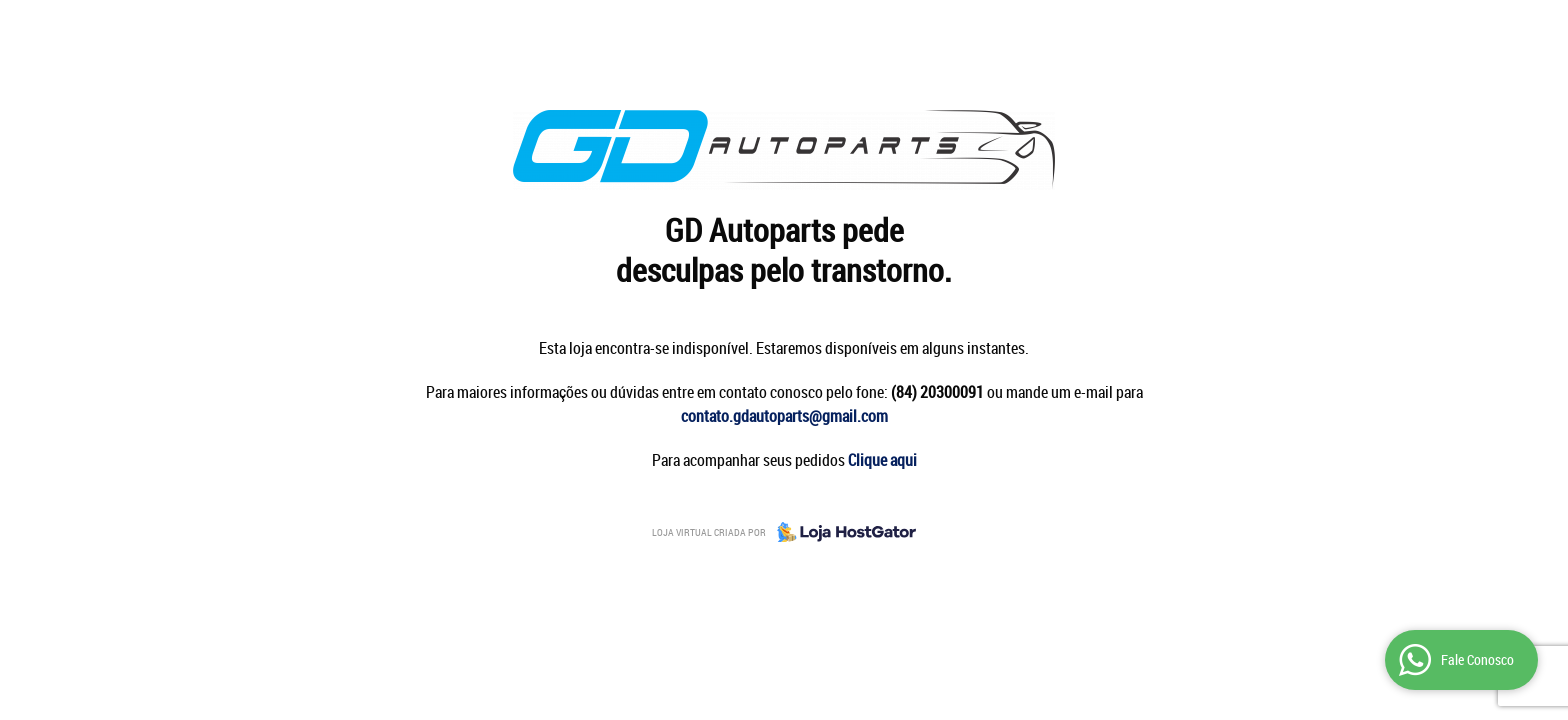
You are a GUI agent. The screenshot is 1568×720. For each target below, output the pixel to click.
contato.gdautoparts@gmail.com (784, 416)
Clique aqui (882, 460)
